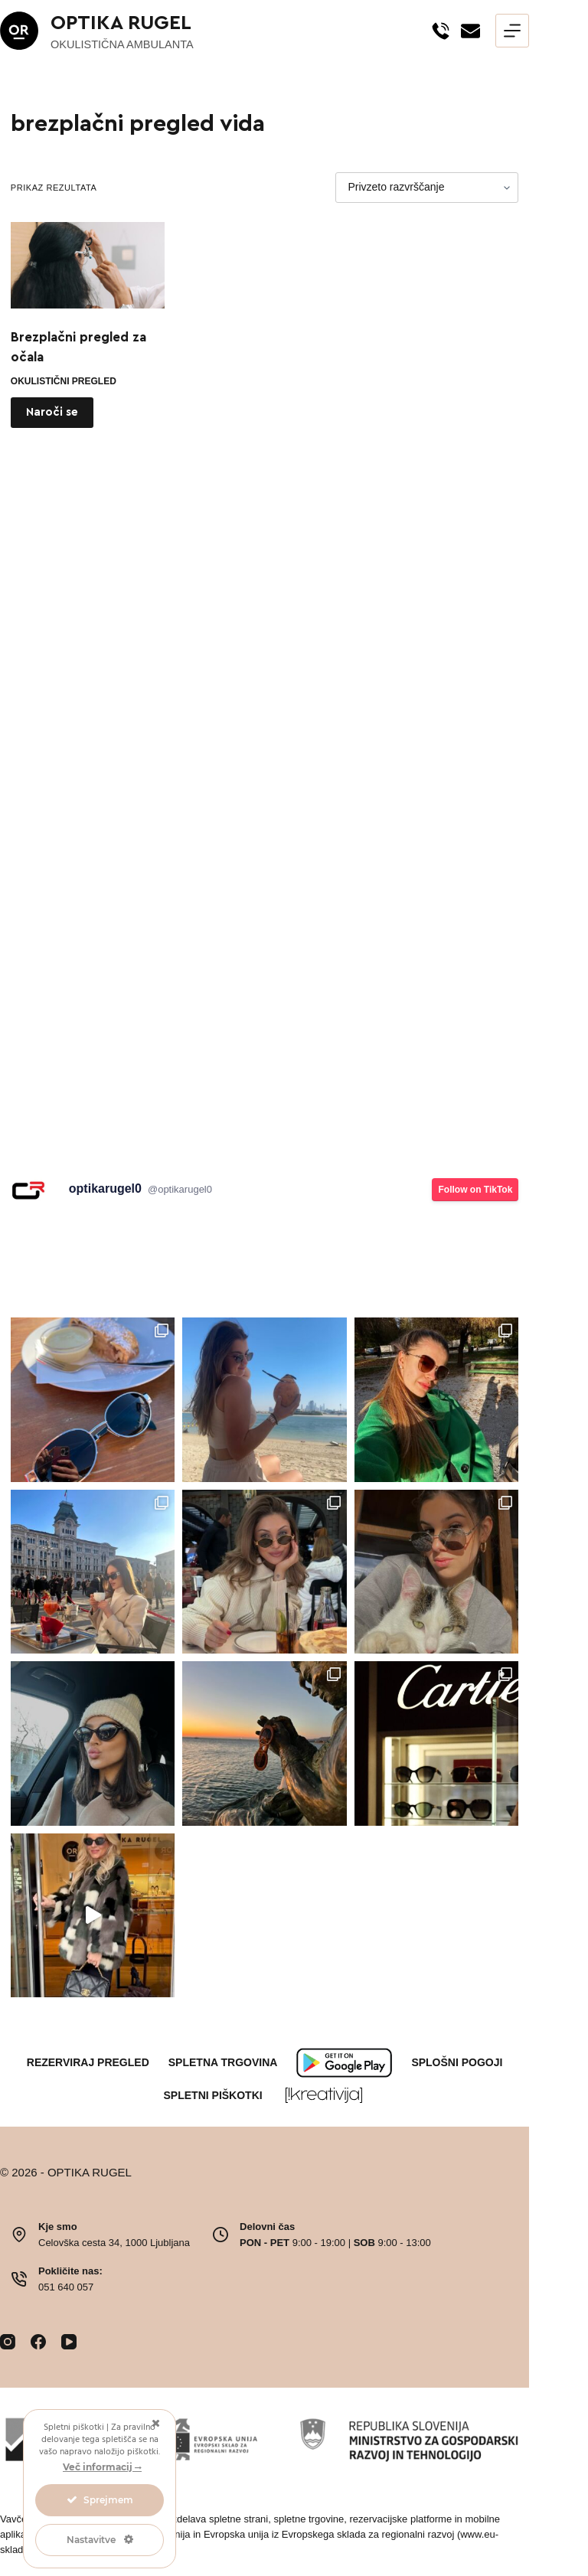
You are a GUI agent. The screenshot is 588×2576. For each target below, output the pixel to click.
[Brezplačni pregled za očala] (88, 265)
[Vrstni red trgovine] (426, 187)
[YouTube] (69, 2341)
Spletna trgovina (223, 2062)
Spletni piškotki (213, 2095)
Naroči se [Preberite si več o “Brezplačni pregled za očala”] (52, 412)
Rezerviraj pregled (88, 2062)
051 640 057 (65, 2287)
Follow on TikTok (475, 1189)
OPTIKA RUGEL (121, 23)
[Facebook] (38, 2341)
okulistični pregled (63, 381)
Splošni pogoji (456, 2062)
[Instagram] (7, 2341)
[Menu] (512, 30)
